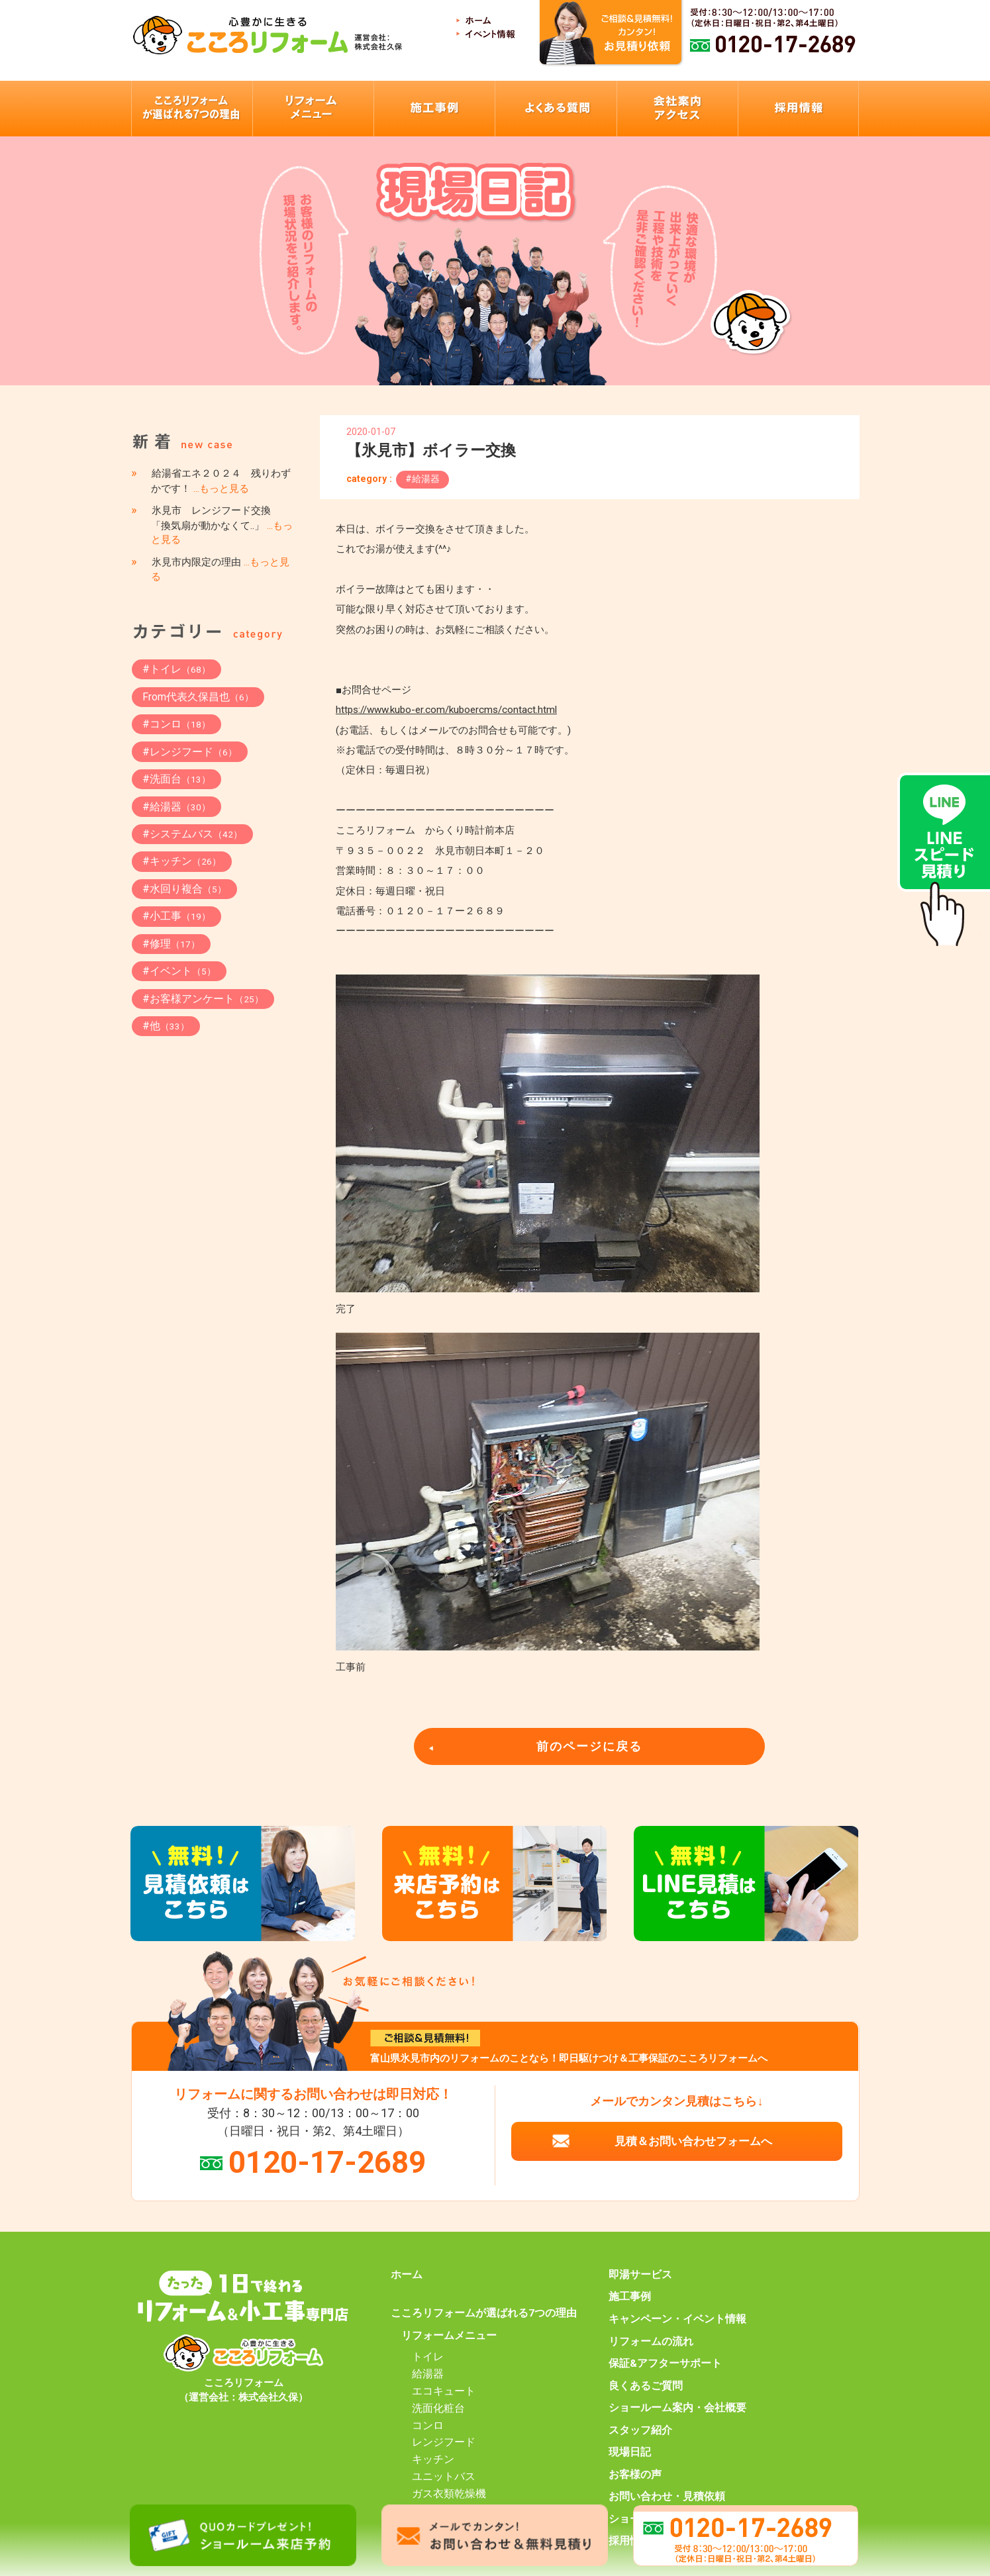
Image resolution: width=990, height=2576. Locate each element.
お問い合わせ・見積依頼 (667, 2497)
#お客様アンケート (203, 998)
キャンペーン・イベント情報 (677, 2319)
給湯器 (428, 2374)
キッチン (433, 2459)
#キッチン (181, 861)
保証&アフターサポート (665, 2363)
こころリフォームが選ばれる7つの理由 (484, 2313)
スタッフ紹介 (640, 2430)
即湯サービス (640, 2275)
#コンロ (176, 724)
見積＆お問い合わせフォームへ (693, 2141)
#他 (165, 1026)
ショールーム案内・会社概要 (677, 2408)
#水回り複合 (184, 889)
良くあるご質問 (646, 2386)
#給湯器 (422, 478)
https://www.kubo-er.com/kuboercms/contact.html (446, 710)
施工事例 (630, 2297)
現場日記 (630, 2452)
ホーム (406, 2275)
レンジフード (443, 2442)
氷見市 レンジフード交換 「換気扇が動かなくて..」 (222, 525)
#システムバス (192, 834)
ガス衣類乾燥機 (449, 2494)
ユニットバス (443, 2477)
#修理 (171, 943)
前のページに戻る (589, 1746)
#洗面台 (176, 779)
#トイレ (176, 669)
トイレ (428, 2357)
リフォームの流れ (651, 2342)
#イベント (179, 971)
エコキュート (443, 2391)
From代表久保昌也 (198, 697)
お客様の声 (635, 2475)
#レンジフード (189, 751)
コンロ (428, 2426)
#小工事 (176, 916)
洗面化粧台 (438, 2408)
